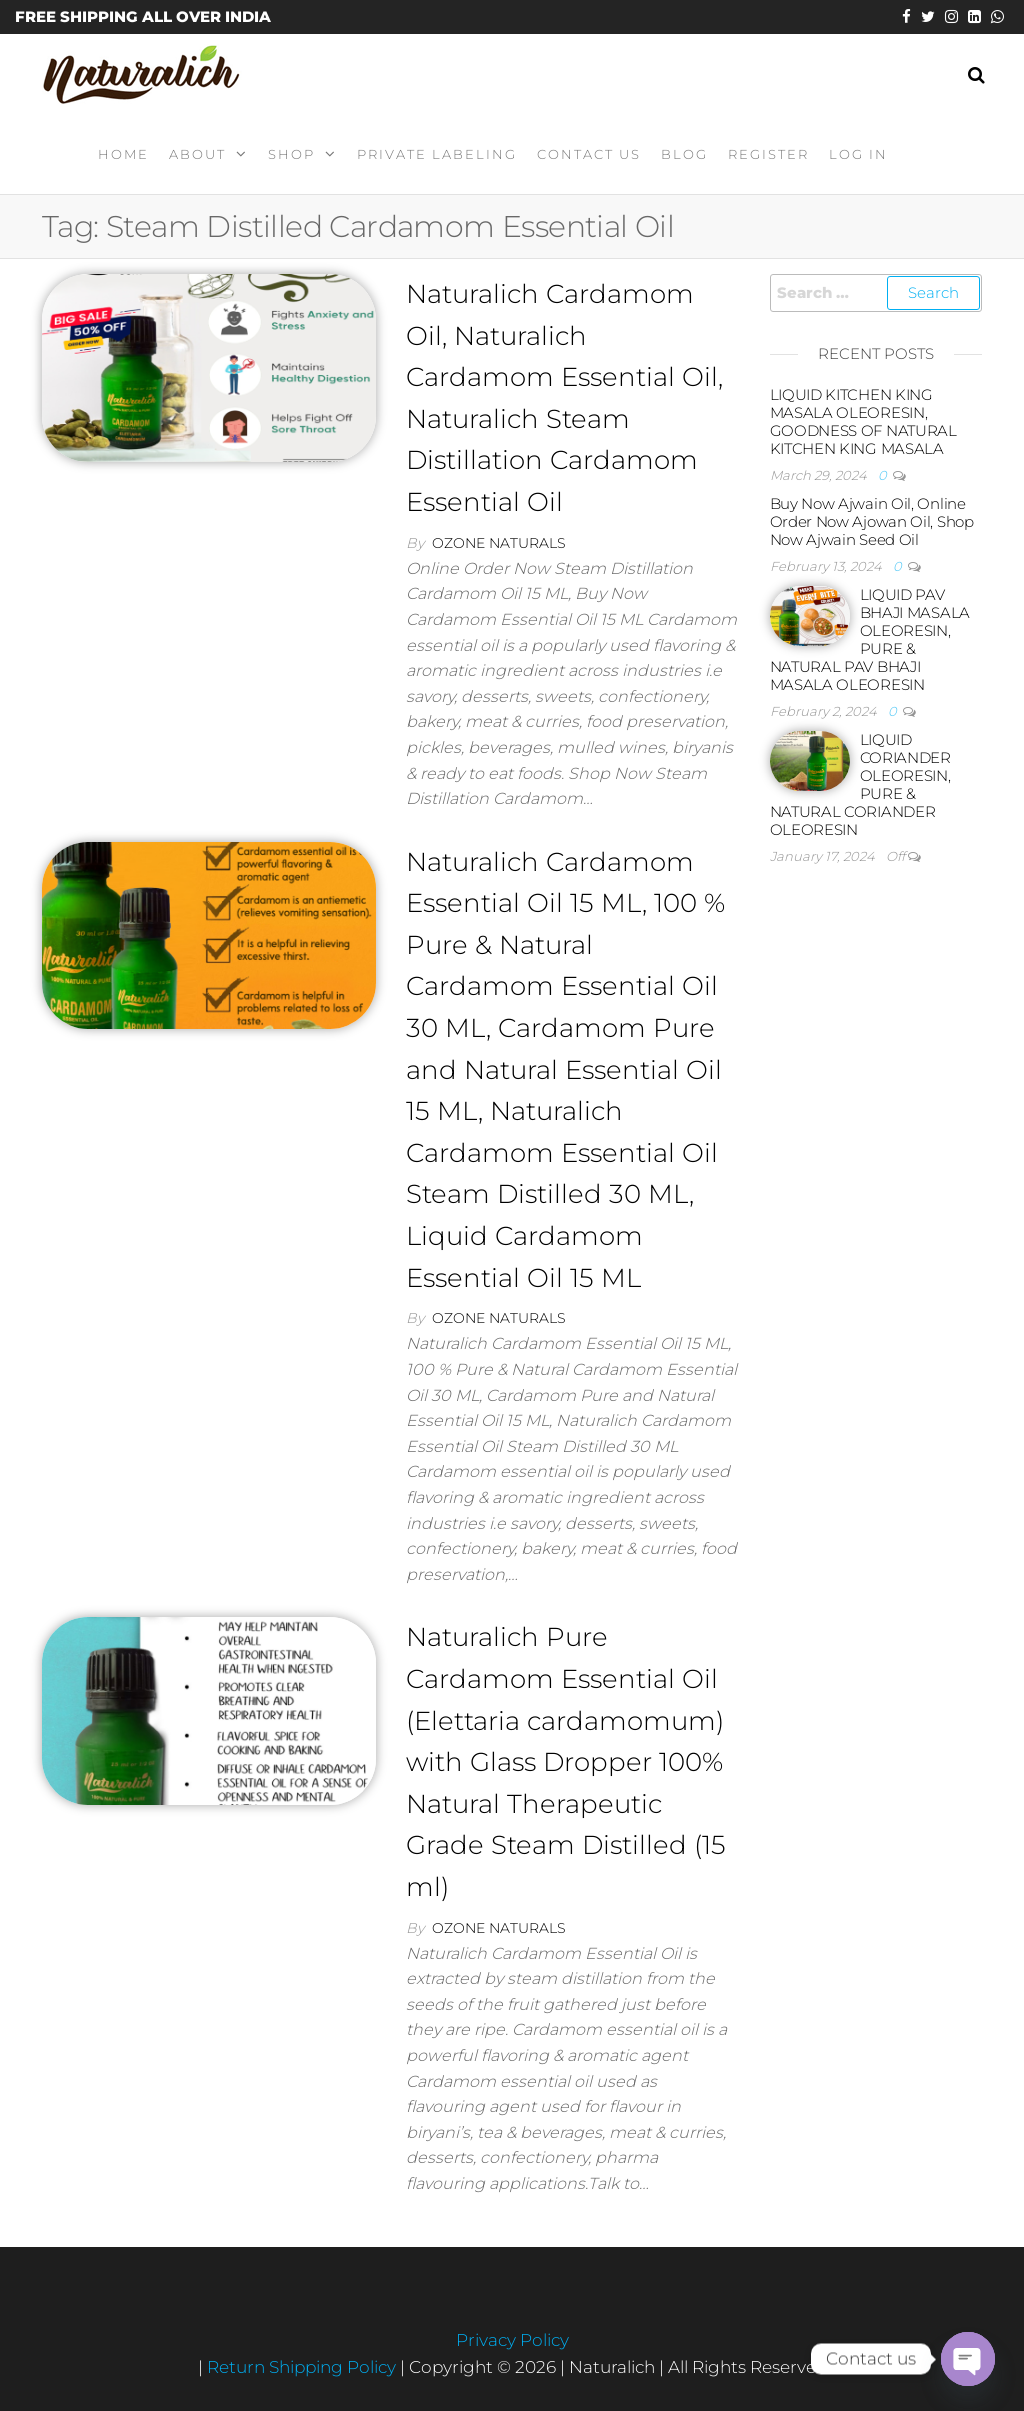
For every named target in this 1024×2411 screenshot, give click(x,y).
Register (768, 154)
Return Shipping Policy (303, 2367)
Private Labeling (437, 154)
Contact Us (589, 154)
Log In (858, 154)
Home (123, 154)
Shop (291, 154)
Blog (684, 154)
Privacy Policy (512, 2340)
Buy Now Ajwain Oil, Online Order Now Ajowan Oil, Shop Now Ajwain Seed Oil (872, 521)
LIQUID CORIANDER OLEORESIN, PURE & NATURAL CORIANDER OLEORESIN (860, 784)
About (197, 154)
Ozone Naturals (499, 543)
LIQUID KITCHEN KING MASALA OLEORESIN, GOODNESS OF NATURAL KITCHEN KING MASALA (863, 421)
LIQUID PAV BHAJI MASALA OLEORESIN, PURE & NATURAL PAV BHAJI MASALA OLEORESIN (870, 639)
